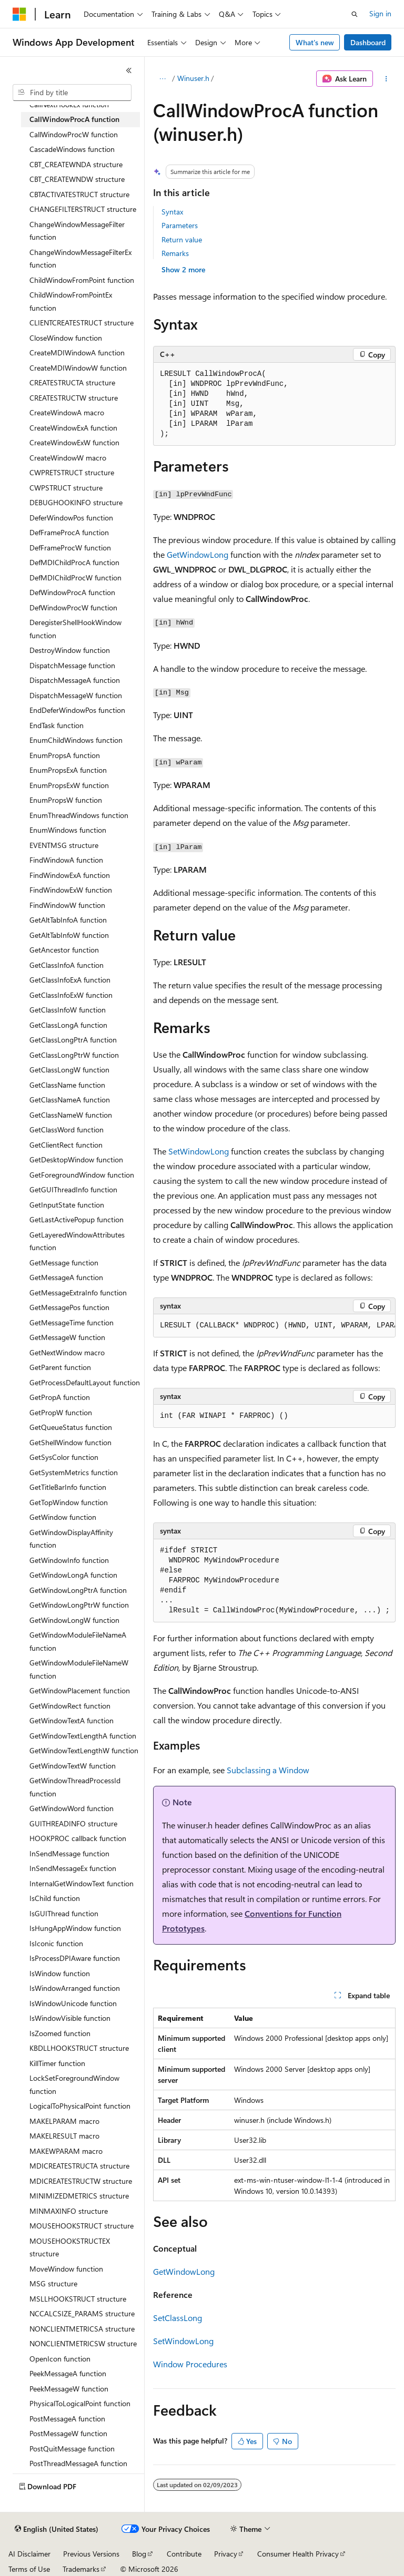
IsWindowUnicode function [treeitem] (73, 2003)
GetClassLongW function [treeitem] (69, 1070)
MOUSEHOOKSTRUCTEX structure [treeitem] (69, 2247)
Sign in (380, 13)
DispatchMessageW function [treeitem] (75, 695)
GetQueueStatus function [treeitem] (70, 1427)
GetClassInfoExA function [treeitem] (69, 980)
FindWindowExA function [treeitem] (69, 875)
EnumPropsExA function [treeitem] (68, 770)
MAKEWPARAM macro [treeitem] (66, 2151)
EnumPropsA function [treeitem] (64, 755)
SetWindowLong (198, 1151)
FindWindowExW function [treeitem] (70, 890)
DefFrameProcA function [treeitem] (69, 532)
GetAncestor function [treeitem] (64, 950)
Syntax (172, 212)
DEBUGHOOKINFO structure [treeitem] (76, 502)
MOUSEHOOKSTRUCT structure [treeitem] (81, 2226)
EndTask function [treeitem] (56, 725)
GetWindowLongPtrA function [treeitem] (78, 1590)
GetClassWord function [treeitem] (66, 1129)
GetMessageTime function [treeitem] (71, 1322)
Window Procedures (190, 2363)
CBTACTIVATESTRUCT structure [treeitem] (79, 194)
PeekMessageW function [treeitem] (68, 2389)
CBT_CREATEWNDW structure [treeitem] (77, 179)
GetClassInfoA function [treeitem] (66, 965)
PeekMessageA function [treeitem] (67, 2373)
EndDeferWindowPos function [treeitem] (77, 710)
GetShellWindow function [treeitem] (70, 1442)
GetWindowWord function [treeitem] (71, 1808)
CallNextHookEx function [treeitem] (69, 104)
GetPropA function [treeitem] (59, 1397)
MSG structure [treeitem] (53, 2283)
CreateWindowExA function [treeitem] (73, 428)
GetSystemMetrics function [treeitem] (73, 1472)
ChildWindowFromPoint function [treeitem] (81, 280)
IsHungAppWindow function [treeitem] (75, 1928)
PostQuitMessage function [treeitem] (72, 2449)
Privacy (225, 2554)
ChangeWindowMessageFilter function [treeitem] (77, 230)
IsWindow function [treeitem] (59, 1973)
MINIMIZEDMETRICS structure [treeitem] (79, 2196)
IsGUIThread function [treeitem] (63, 1913)
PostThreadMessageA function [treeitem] (78, 2463)
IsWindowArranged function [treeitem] (74, 1988)
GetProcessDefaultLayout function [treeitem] (84, 1382)
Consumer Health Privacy (298, 2554)
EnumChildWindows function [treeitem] (76, 740)
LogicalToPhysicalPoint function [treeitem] (79, 2106)
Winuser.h (193, 78)
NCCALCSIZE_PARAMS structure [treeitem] (82, 2313)
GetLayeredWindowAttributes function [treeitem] (77, 1241)
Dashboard (368, 42)
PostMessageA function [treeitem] (67, 2419)
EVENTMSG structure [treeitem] (63, 845)
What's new (315, 42)
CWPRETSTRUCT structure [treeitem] (71, 472)
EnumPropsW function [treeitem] (65, 800)
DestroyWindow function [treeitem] (69, 650)
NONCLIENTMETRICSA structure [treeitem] (82, 2329)
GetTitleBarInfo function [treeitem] (67, 1487)
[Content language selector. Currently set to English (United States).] (56, 2529)
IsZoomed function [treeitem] (59, 2033)
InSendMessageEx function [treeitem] (72, 1868)
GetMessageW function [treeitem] (67, 1337)
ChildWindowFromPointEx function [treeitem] (70, 301)
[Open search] (354, 14)
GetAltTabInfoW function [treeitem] (69, 935)
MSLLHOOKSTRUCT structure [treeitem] (77, 2299)
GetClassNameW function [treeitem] (70, 1115)
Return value (181, 239)
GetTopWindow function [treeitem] (68, 1502)
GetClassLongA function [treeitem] (68, 1025)
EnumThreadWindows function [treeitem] (78, 815)
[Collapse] (129, 70)
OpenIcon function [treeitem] (59, 2359)
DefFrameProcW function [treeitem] (70, 548)
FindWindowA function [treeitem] (66, 860)
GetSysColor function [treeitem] (63, 1457)
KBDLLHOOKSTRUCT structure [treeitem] (79, 2048)
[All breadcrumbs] (162, 78)
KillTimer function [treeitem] (57, 2063)
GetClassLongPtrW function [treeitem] (74, 1055)
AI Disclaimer (29, 2554)
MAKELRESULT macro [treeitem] (64, 2136)
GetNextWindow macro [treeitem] (67, 1352)
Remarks (175, 253)
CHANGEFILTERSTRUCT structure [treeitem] (82, 209)
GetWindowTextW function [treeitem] (72, 1766)
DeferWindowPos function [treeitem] (71, 518)
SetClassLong (177, 2317)
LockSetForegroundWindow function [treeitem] (74, 2084)
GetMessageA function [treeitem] (66, 1277)
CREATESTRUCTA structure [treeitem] (72, 382)
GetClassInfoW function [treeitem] (67, 1010)
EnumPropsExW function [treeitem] (69, 785)
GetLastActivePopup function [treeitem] (76, 1219)
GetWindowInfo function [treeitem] (69, 1560)
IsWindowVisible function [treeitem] (69, 2018)
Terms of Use (29, 2569)
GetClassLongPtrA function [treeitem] (73, 1040)
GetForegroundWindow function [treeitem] (81, 1175)
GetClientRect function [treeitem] (66, 1145)
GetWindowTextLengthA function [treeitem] (82, 1736)
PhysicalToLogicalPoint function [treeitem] (79, 2403)
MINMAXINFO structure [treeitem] (68, 2211)
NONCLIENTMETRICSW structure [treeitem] (83, 2343)
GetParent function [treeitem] (60, 1367)
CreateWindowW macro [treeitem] (67, 458)
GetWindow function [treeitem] (62, 1517)
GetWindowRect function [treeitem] (69, 1706)
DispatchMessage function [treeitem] (72, 665)
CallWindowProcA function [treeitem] (74, 119)
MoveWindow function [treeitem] (66, 2269)
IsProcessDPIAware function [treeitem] (74, 1958)
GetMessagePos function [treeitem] (69, 1307)
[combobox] (72, 92)
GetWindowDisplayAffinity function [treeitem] (71, 1538)
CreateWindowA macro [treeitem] (66, 412)
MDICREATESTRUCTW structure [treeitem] (80, 2181)
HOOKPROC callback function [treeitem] (77, 1838)
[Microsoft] (19, 14)
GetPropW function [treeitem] (60, 1412)
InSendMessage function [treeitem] (69, 1853)
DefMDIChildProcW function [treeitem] (75, 577)
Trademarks (81, 2569)
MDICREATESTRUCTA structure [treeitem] (79, 2166)
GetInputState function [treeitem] (66, 1205)
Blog (139, 2554)
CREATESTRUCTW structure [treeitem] (73, 398)
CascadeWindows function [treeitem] (72, 149)
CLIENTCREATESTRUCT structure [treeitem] (81, 323)
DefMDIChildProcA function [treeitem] (74, 562)
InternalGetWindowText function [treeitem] (81, 1883)
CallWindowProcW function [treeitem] (73, 134)
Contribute (184, 2554)
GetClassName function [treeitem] (67, 1085)
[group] (274, 1325)
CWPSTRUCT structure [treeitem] (66, 488)
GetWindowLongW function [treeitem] (74, 1620)
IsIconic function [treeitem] (56, 1943)
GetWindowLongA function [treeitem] (73, 1575)
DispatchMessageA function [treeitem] (74, 680)
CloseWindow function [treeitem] (65, 338)
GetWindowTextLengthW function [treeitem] (83, 1750)
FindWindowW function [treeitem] (67, 905)
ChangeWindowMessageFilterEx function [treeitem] (80, 258)
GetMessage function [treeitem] (63, 1262)
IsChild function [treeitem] (54, 1898)
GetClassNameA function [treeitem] (69, 1100)
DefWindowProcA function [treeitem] (72, 592)
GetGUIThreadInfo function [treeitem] (73, 1189)
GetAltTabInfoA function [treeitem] (68, 920)
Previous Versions (91, 2554)
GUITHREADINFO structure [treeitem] (73, 1823)
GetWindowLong (197, 554)
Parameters (179, 225)
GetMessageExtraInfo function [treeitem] (78, 1292)
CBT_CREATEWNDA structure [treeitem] (76, 164)
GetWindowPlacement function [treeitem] (79, 1690)
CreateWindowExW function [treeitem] (74, 442)
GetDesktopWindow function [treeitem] (76, 1159)
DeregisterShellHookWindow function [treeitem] (75, 628)
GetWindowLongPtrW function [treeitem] (79, 1605)
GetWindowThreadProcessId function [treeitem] (74, 1786)
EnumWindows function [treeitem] (67, 830)
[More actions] (386, 78)
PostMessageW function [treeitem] (68, 2433)
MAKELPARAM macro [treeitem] (64, 2121)
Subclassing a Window (268, 1769)
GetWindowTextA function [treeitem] (71, 1720)
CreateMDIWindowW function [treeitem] (78, 368)
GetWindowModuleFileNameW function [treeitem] (78, 1669)
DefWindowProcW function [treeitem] (73, 607)
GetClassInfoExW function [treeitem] (71, 995)
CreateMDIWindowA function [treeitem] (77, 352)
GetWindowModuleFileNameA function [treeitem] (77, 1641)
